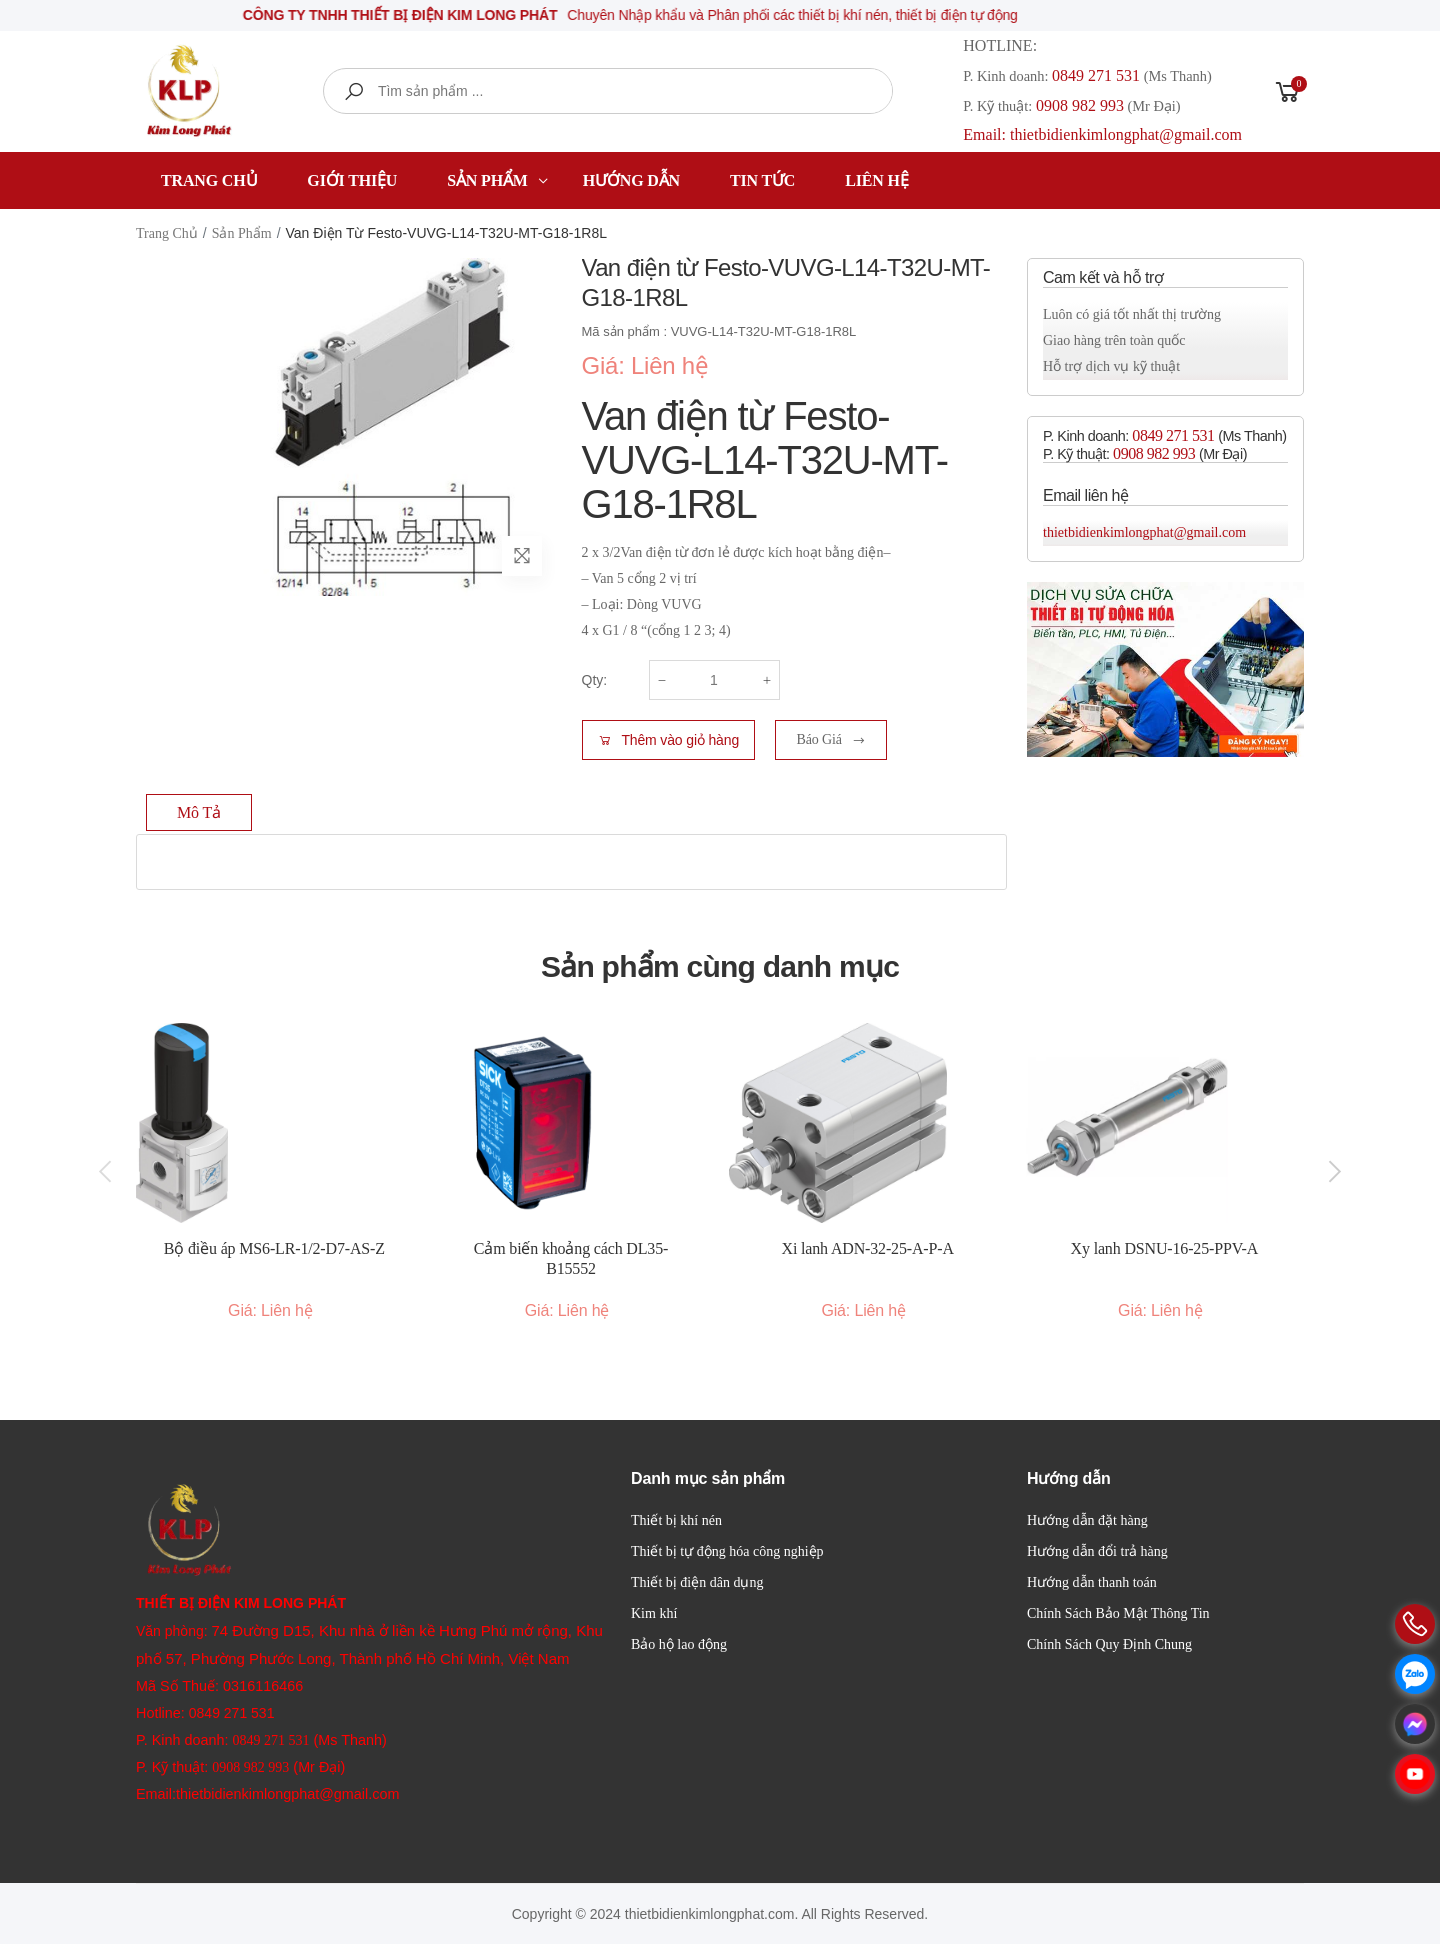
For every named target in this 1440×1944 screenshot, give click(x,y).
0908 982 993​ (1080, 105)
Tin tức (762, 180)
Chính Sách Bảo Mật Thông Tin (1118, 1613)
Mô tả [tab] (199, 812)
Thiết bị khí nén (676, 1520)
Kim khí (654, 1613)
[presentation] (107, 1172)
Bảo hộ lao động (679, 1644)
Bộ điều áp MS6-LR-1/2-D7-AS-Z (274, 1248)
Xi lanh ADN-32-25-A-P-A (868, 1248)
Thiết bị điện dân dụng (697, 1582)
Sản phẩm (487, 180)
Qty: (595, 680)
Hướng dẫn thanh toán (1092, 1582)
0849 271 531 (1096, 75)
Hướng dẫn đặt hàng (1087, 1520)
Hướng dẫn (631, 180)
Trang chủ (209, 180)
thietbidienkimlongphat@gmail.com (1144, 532)
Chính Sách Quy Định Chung (1109, 1644)
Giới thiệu (352, 180)
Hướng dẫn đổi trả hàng (1097, 1551)
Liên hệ (876, 180)
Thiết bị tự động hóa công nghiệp (727, 1551)
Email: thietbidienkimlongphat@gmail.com (1102, 134)
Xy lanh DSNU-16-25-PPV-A (1165, 1248)
